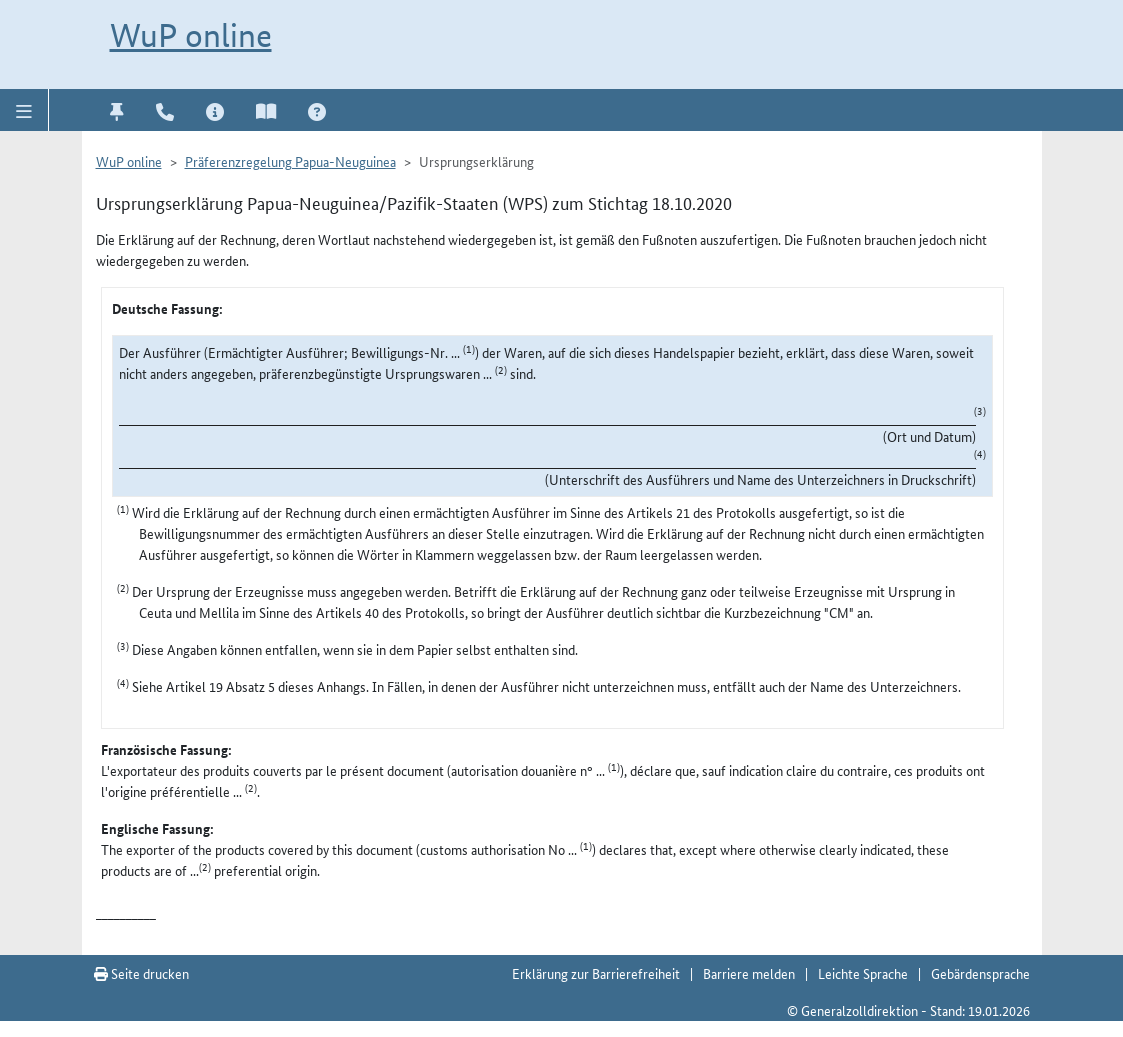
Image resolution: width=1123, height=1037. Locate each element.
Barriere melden (749, 973)
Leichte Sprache (863, 973)
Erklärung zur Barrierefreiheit (596, 973)
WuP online (191, 35)
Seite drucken (141, 973)
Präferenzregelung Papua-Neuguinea (290, 161)
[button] (24, 110)
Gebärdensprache (980, 973)
